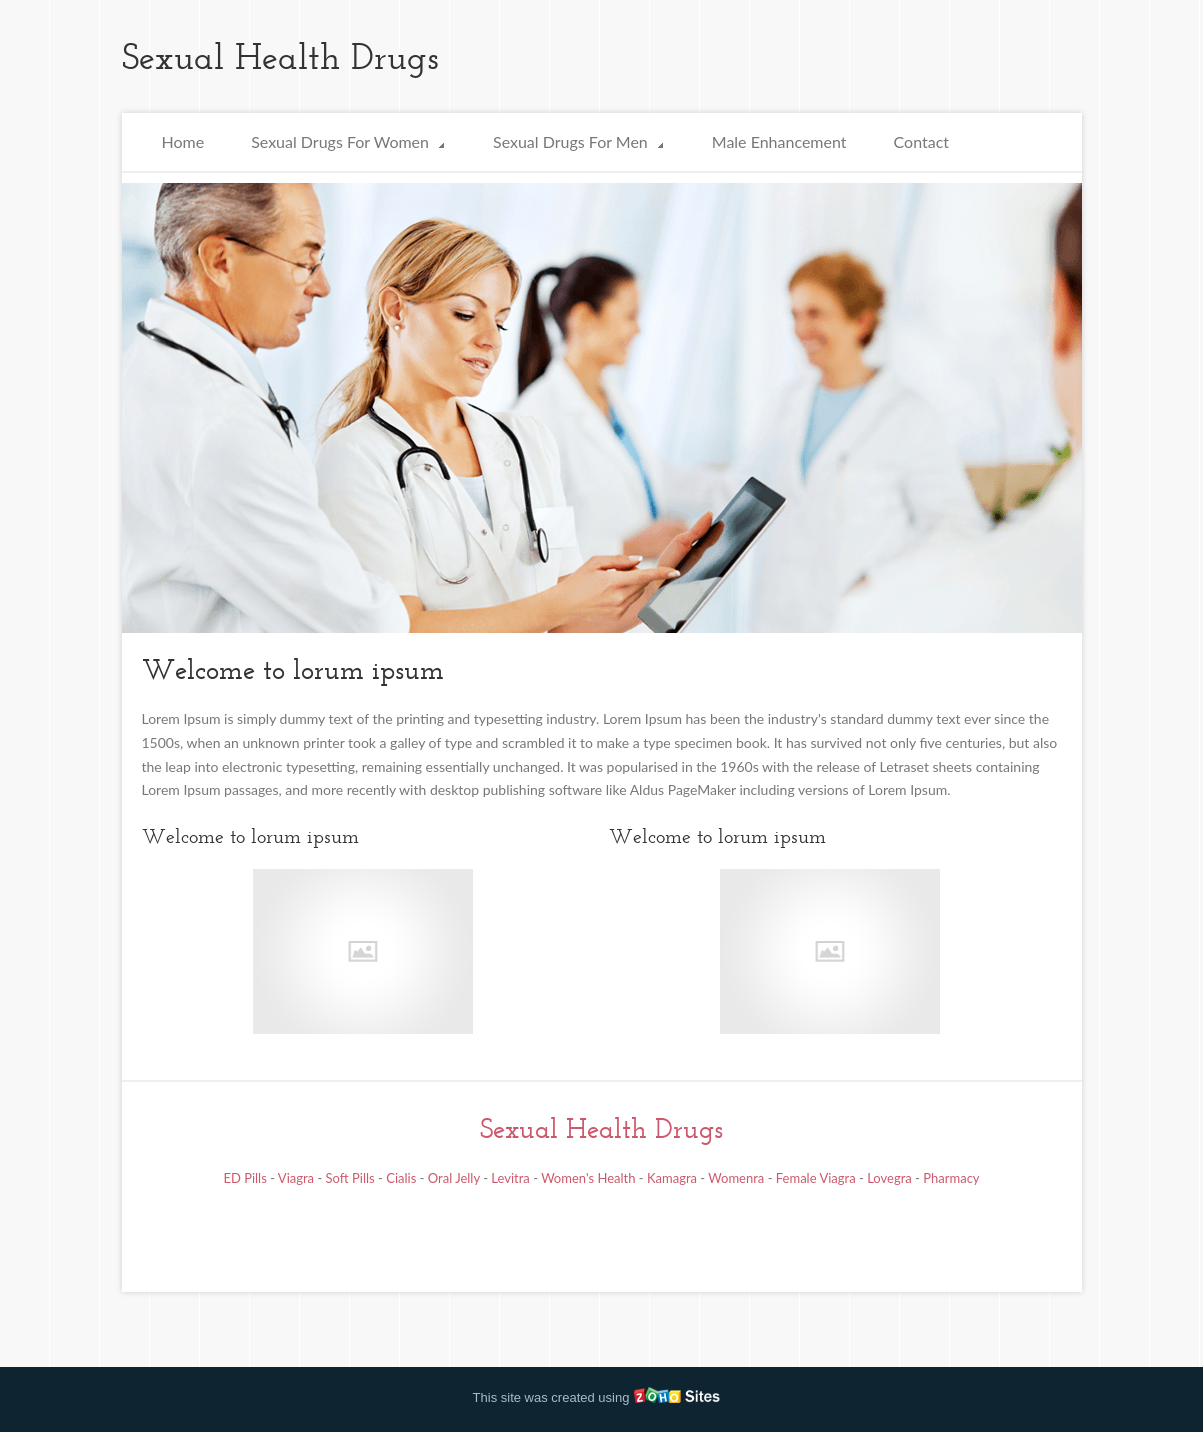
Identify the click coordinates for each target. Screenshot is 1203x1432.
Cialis (401, 1178)
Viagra (296, 1178)
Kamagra (672, 1178)
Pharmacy (951, 1178)
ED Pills (244, 1178)
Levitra (510, 1178)
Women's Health (588, 1178)
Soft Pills (350, 1178)
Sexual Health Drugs (601, 1128)
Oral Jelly (454, 1178)
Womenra (736, 1178)
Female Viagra (816, 1178)
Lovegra (889, 1178)
